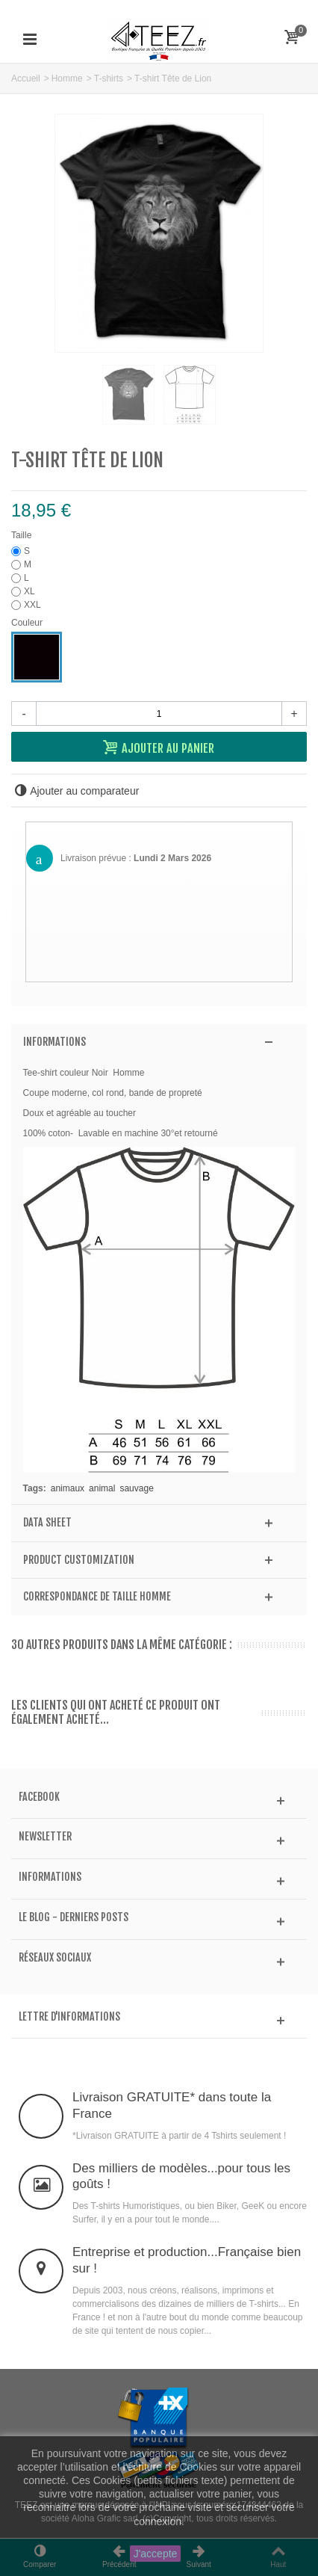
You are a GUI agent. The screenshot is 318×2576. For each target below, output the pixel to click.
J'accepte (156, 2554)
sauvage (136, 1488)
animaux (67, 1488)
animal (102, 1488)
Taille (22, 535)
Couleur (28, 622)
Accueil (25, 78)
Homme (67, 78)
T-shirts (108, 78)
